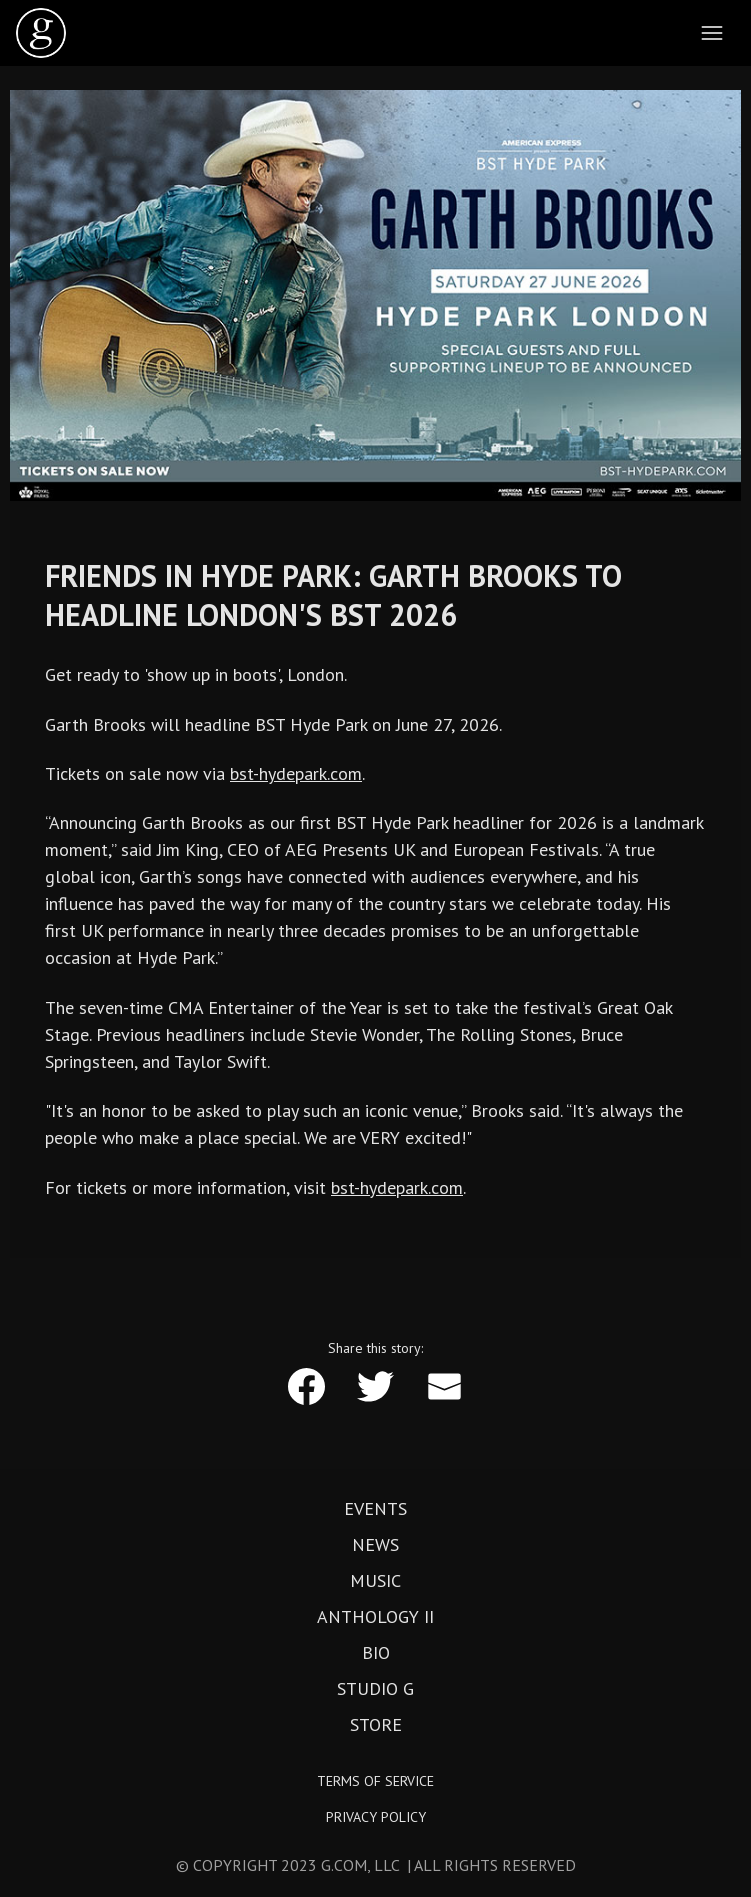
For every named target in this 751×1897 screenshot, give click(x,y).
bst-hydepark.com (296, 773)
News (375, 1545)
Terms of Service (375, 1781)
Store (376, 1725)
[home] (41, 33)
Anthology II (375, 1617)
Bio (376, 1653)
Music (375, 1581)
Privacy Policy (376, 1817)
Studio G (375, 1689)
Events (375, 1509)
